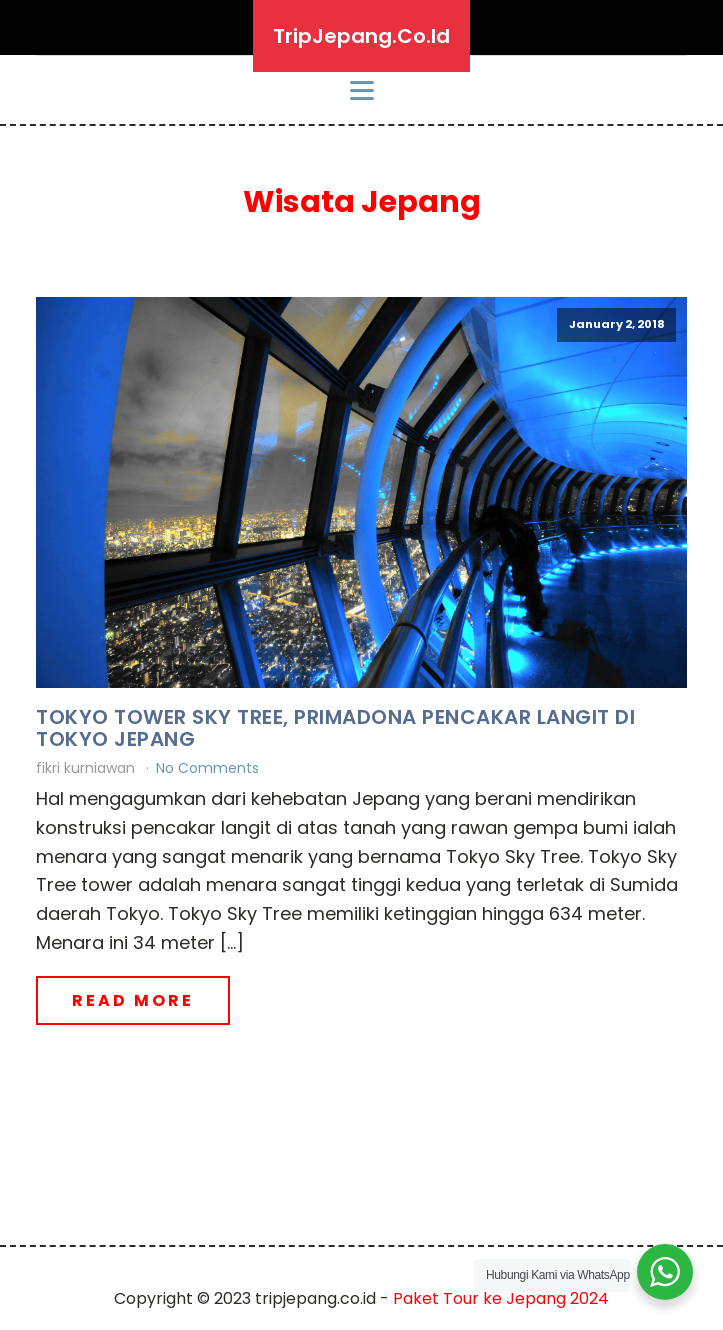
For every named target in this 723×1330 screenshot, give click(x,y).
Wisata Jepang (362, 202)
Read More (133, 1000)
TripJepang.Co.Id (361, 36)
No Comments (207, 768)
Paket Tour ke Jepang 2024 (501, 1298)
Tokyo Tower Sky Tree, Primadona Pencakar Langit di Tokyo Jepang (335, 728)
